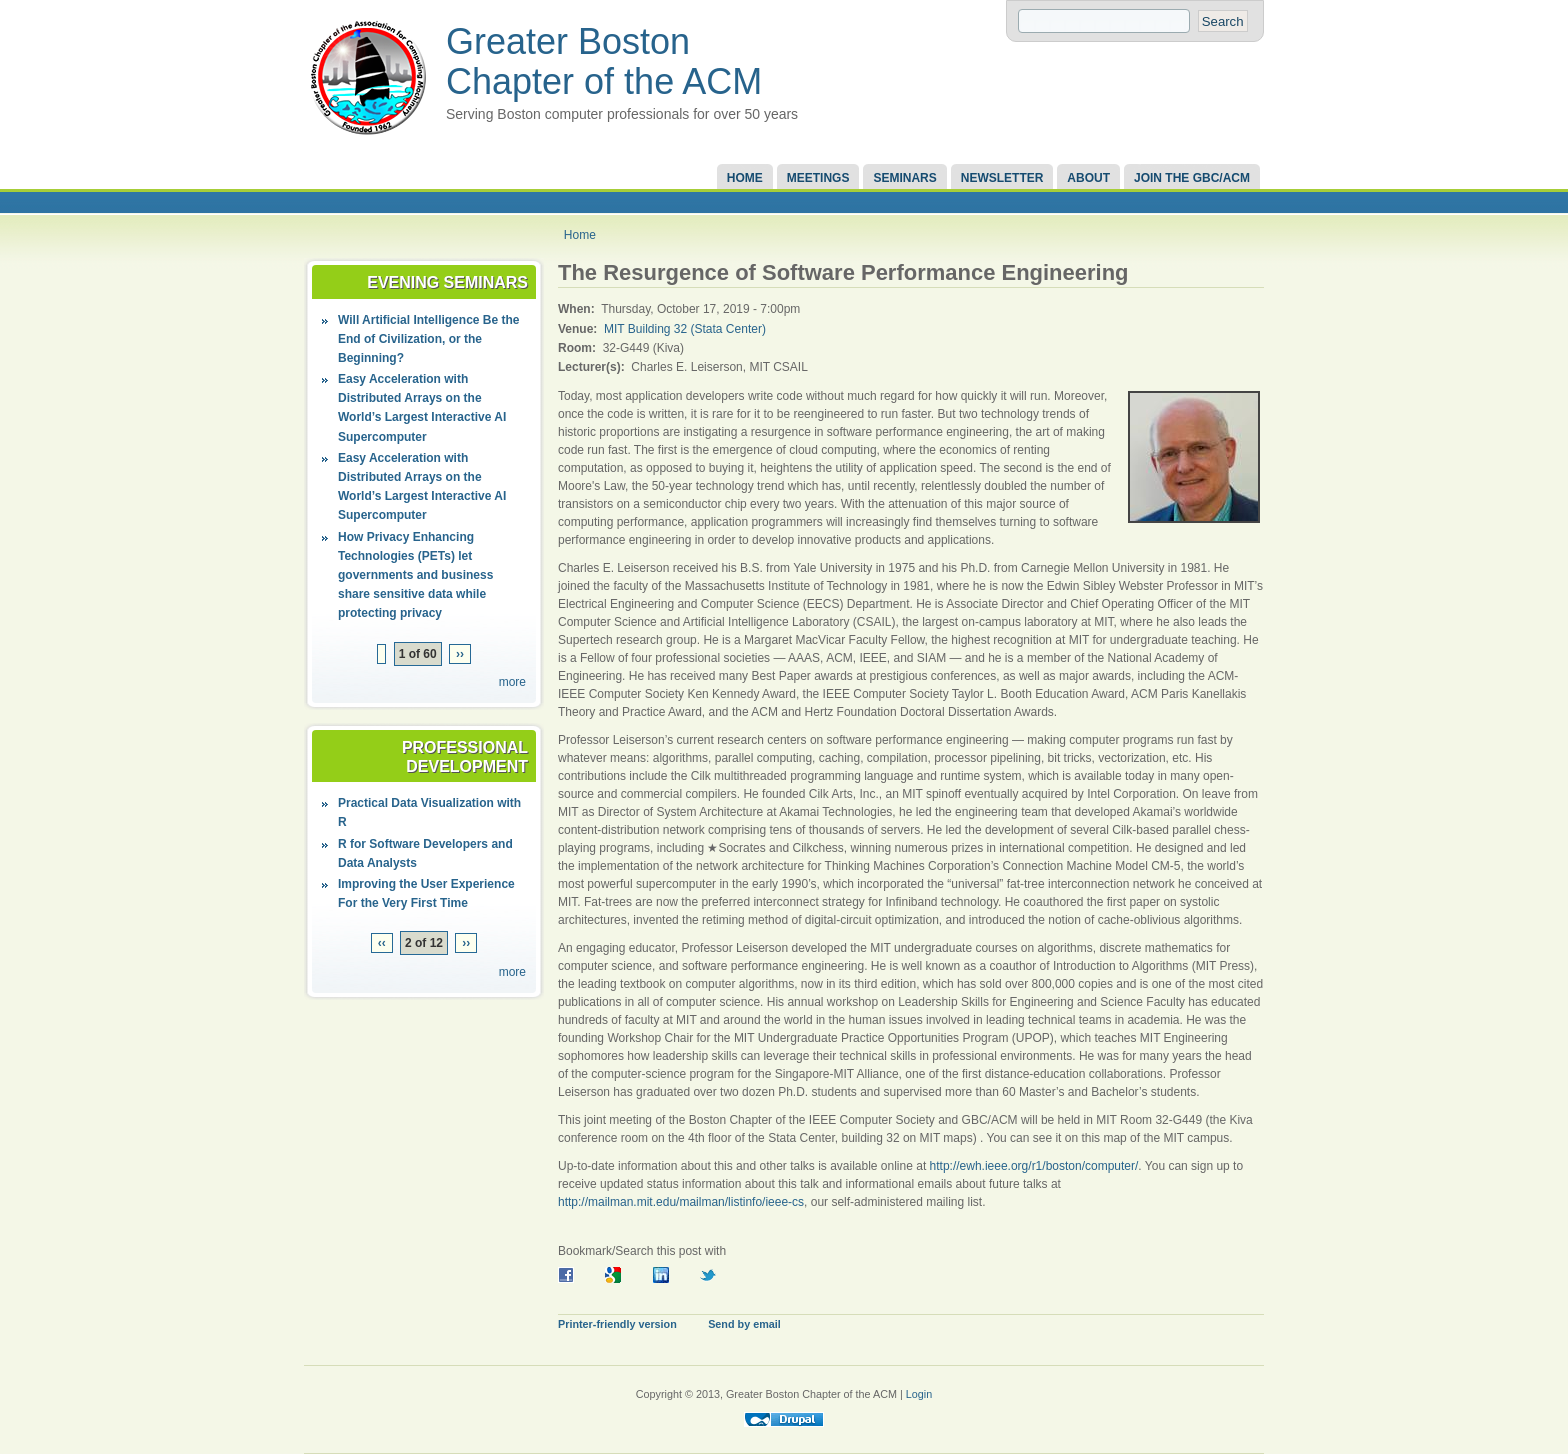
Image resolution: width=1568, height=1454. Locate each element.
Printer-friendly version (617, 1324)
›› (460, 654)
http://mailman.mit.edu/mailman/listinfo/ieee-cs (681, 1202)
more (512, 682)
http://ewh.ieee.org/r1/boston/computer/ (1034, 1166)
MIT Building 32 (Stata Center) (685, 329)
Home (745, 178)
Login (919, 1394)
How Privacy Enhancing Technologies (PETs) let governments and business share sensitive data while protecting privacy (415, 575)
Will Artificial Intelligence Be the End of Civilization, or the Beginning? (428, 339)
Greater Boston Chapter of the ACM (604, 61)
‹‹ (382, 943)
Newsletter (1002, 178)
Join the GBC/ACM (1192, 178)
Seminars (904, 178)
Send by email (744, 1324)
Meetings (818, 178)
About (1088, 178)
